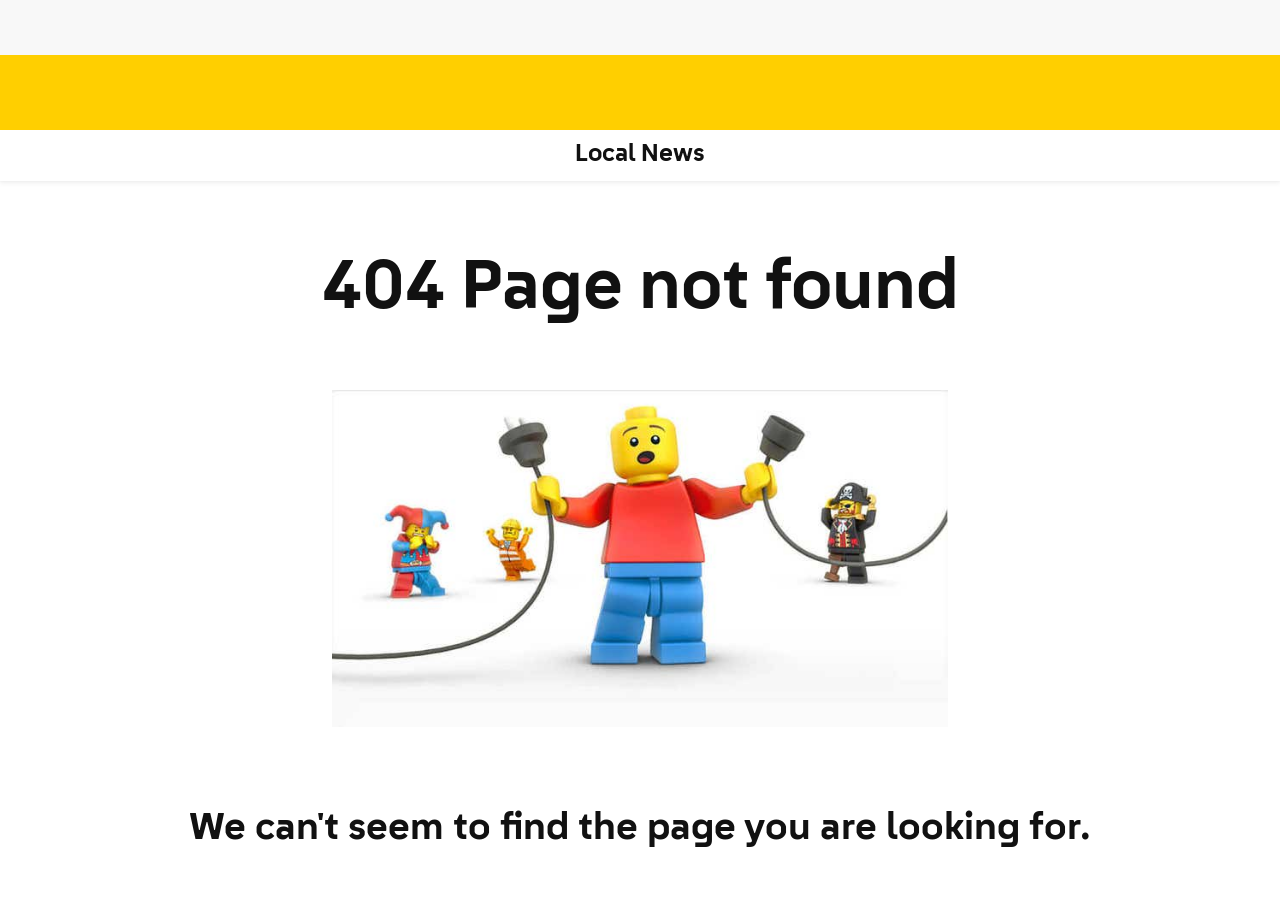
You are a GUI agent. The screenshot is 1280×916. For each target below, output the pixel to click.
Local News (640, 155)
